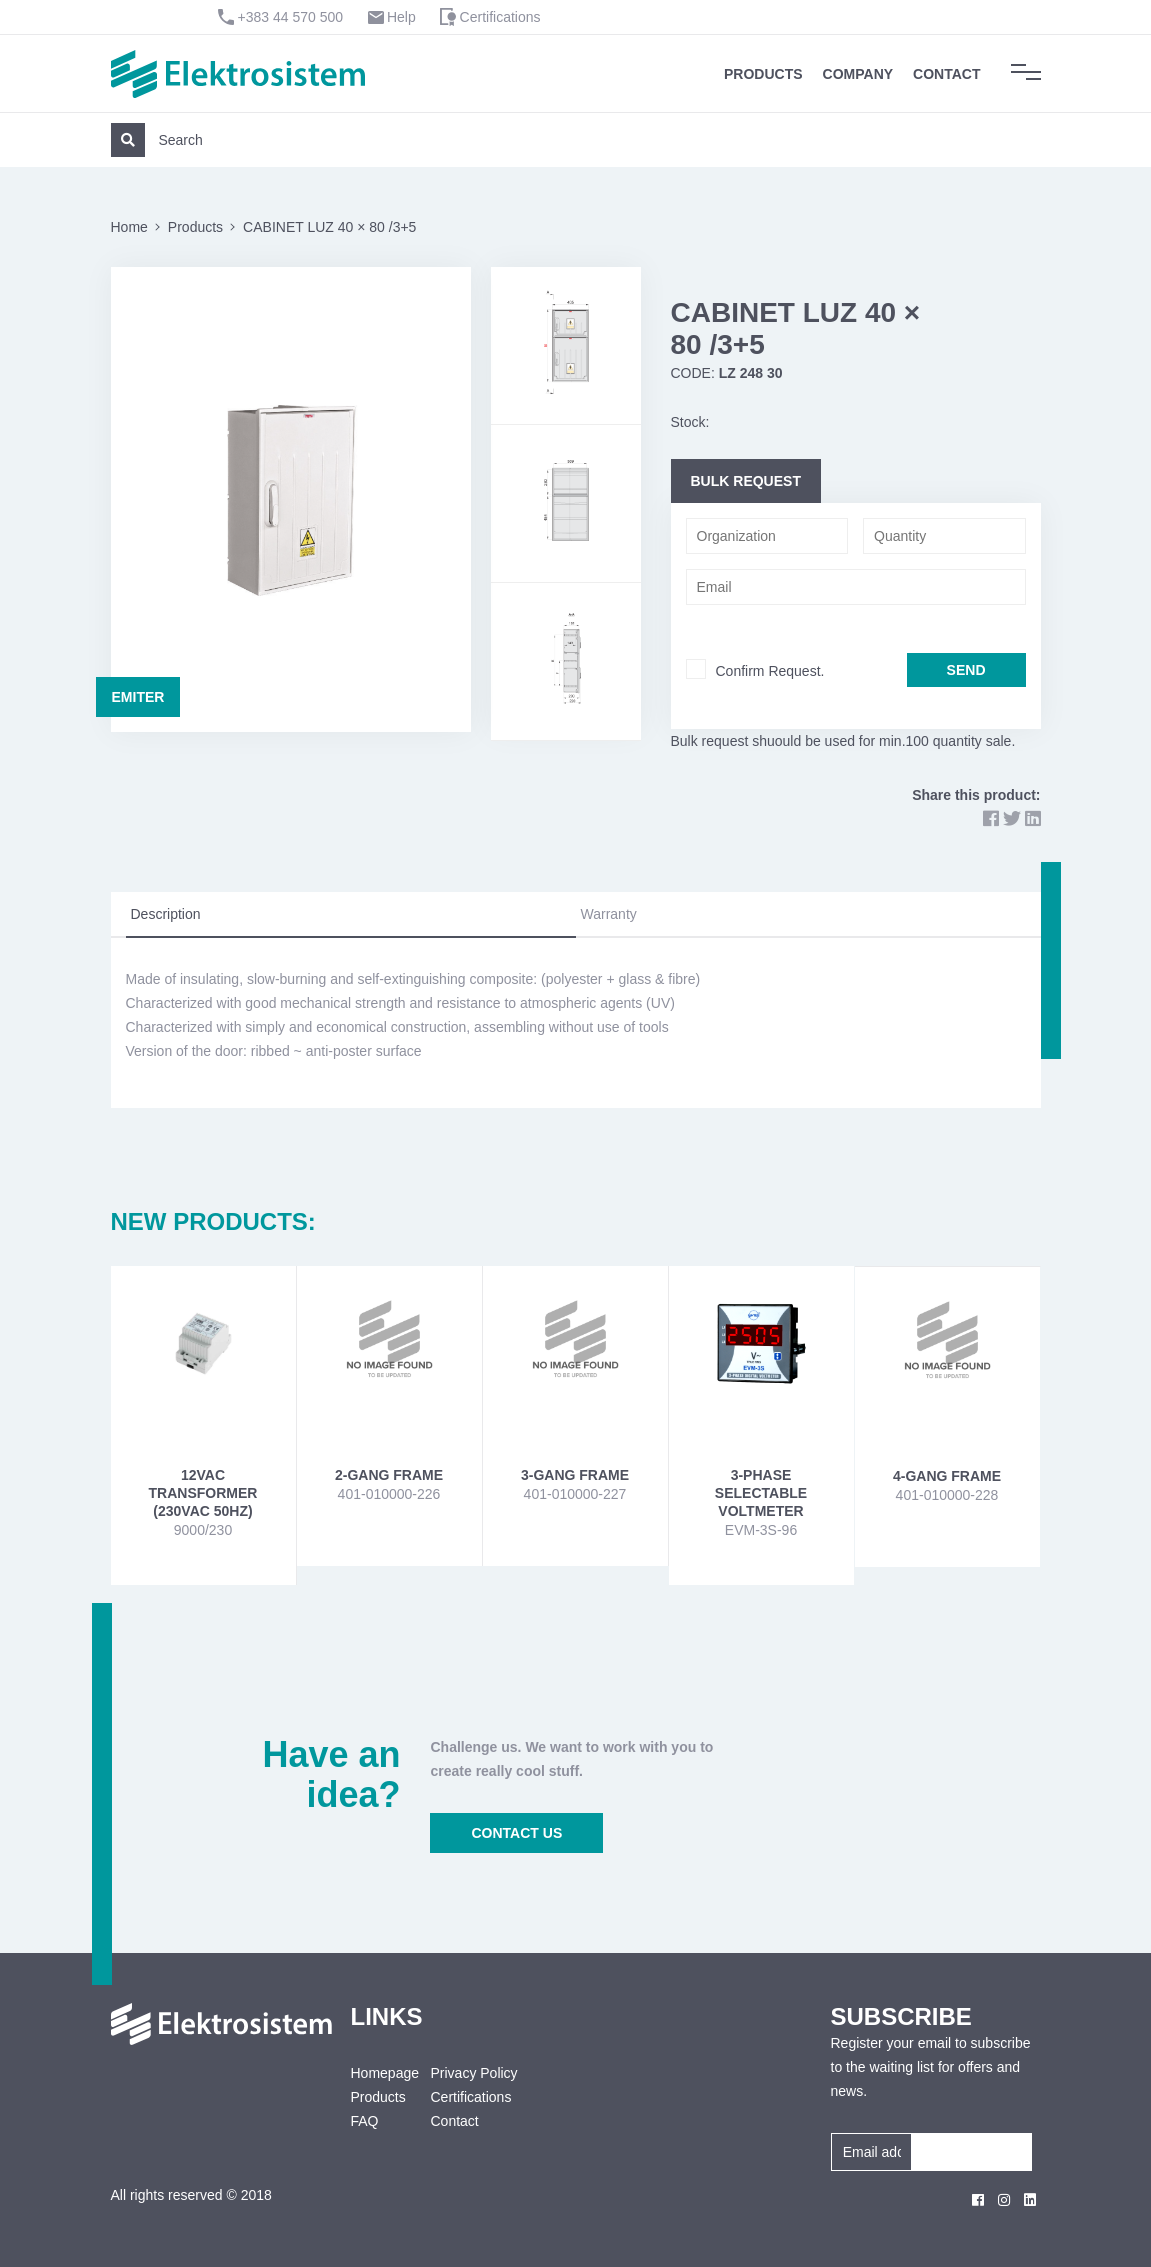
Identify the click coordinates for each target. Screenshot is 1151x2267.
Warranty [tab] (609, 914)
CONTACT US (516, 1833)
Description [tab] (166, 914)
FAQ (365, 2121)
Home (129, 227)
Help (401, 17)
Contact (946, 74)
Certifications (500, 17)
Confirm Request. (770, 671)
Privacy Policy (473, 2073)
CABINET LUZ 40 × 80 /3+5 (329, 227)
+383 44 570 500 (291, 17)
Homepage (376, 2073)
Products (763, 74)
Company (858, 74)
